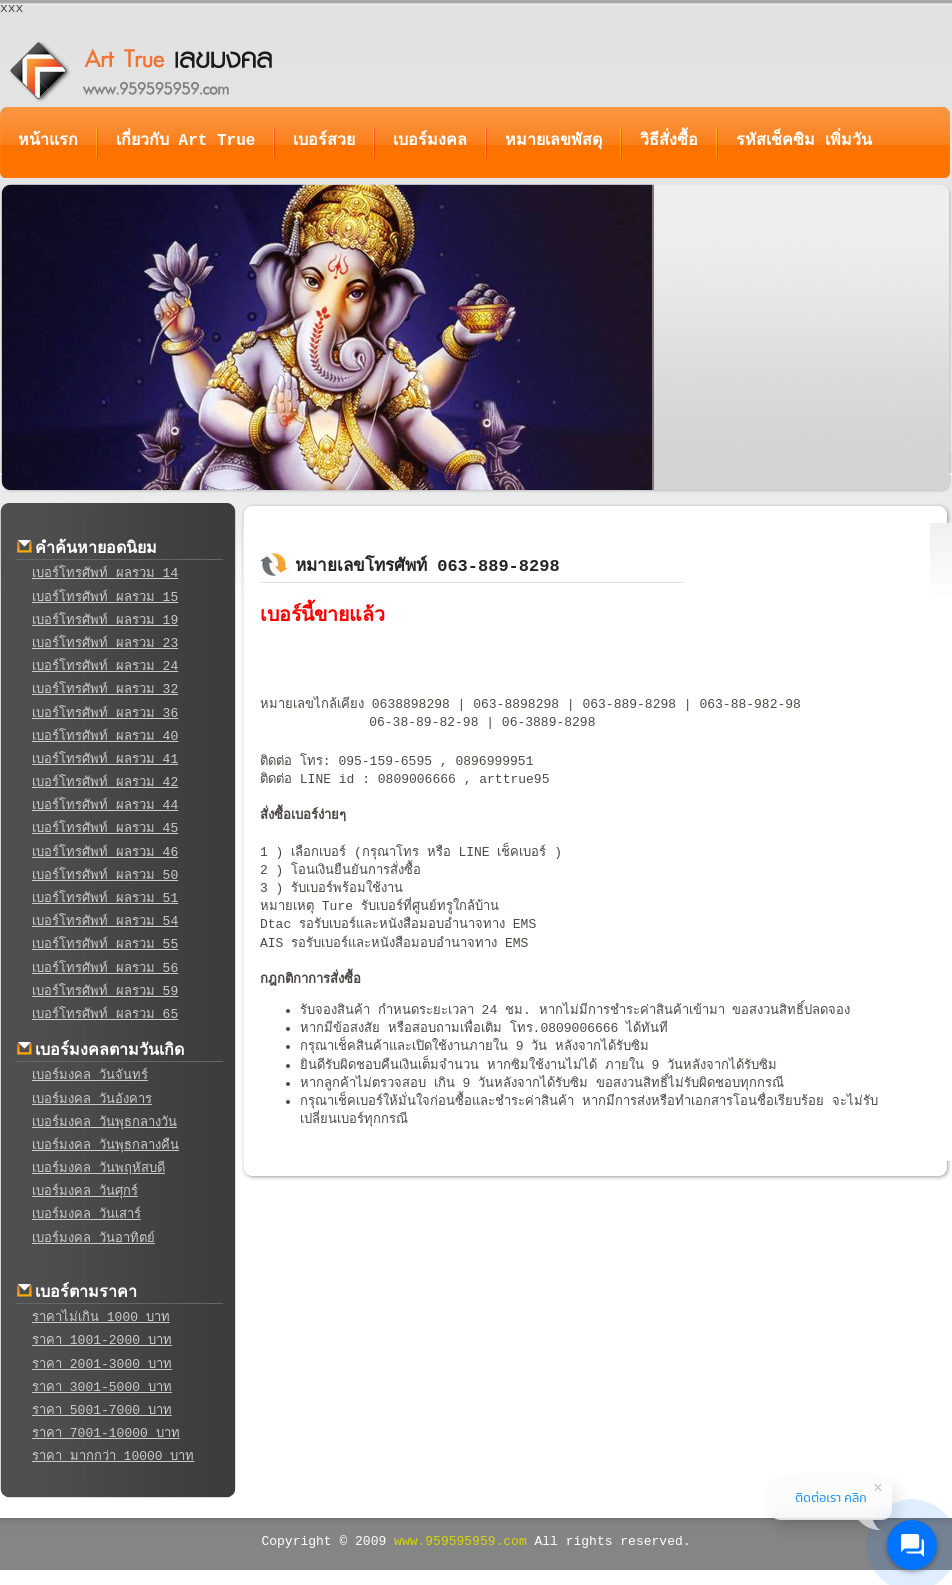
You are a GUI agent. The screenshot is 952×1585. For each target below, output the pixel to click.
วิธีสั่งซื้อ (669, 141)
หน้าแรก (48, 141)
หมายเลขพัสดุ (553, 141)
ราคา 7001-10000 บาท (106, 1433)
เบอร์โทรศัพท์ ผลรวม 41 (105, 759)
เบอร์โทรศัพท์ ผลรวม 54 (105, 921)
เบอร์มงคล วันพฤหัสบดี (98, 1168)
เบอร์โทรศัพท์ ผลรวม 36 (105, 713)
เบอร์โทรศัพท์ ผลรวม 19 (105, 620)
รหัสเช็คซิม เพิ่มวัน (804, 141)
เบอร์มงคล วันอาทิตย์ (93, 1238)
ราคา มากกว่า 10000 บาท (113, 1456)
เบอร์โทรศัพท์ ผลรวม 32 (105, 689)
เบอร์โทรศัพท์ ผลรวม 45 (105, 828)
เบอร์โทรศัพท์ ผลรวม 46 (105, 852)
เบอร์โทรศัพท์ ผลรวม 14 (105, 573)
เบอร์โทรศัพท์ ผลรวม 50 (105, 875)
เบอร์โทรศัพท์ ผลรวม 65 (105, 1014)
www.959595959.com (460, 1541)
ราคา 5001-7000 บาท (102, 1410)
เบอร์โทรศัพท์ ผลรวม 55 (105, 944)
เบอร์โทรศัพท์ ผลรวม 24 (105, 666)
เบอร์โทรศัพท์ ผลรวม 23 (105, 643)
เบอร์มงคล (430, 141)
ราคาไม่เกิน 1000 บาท (101, 1317)
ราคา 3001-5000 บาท (102, 1387)
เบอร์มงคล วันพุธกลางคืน (105, 1145)
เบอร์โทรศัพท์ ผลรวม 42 (105, 782)
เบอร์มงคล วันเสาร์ (86, 1214)
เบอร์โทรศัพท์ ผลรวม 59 (105, 991)
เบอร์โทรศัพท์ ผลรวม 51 (105, 898)
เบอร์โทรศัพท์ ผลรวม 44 (105, 805)
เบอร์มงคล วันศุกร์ (85, 1191)
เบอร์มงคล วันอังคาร (92, 1099)
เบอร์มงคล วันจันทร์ (90, 1075)
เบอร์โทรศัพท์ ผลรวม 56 (105, 968)
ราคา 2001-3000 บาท (102, 1364)
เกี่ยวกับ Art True (185, 141)
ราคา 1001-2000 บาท (102, 1340)
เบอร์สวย (324, 141)
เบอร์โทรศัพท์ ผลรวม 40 (105, 736)
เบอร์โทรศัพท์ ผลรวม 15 (105, 597)
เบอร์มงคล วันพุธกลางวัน (104, 1122)
